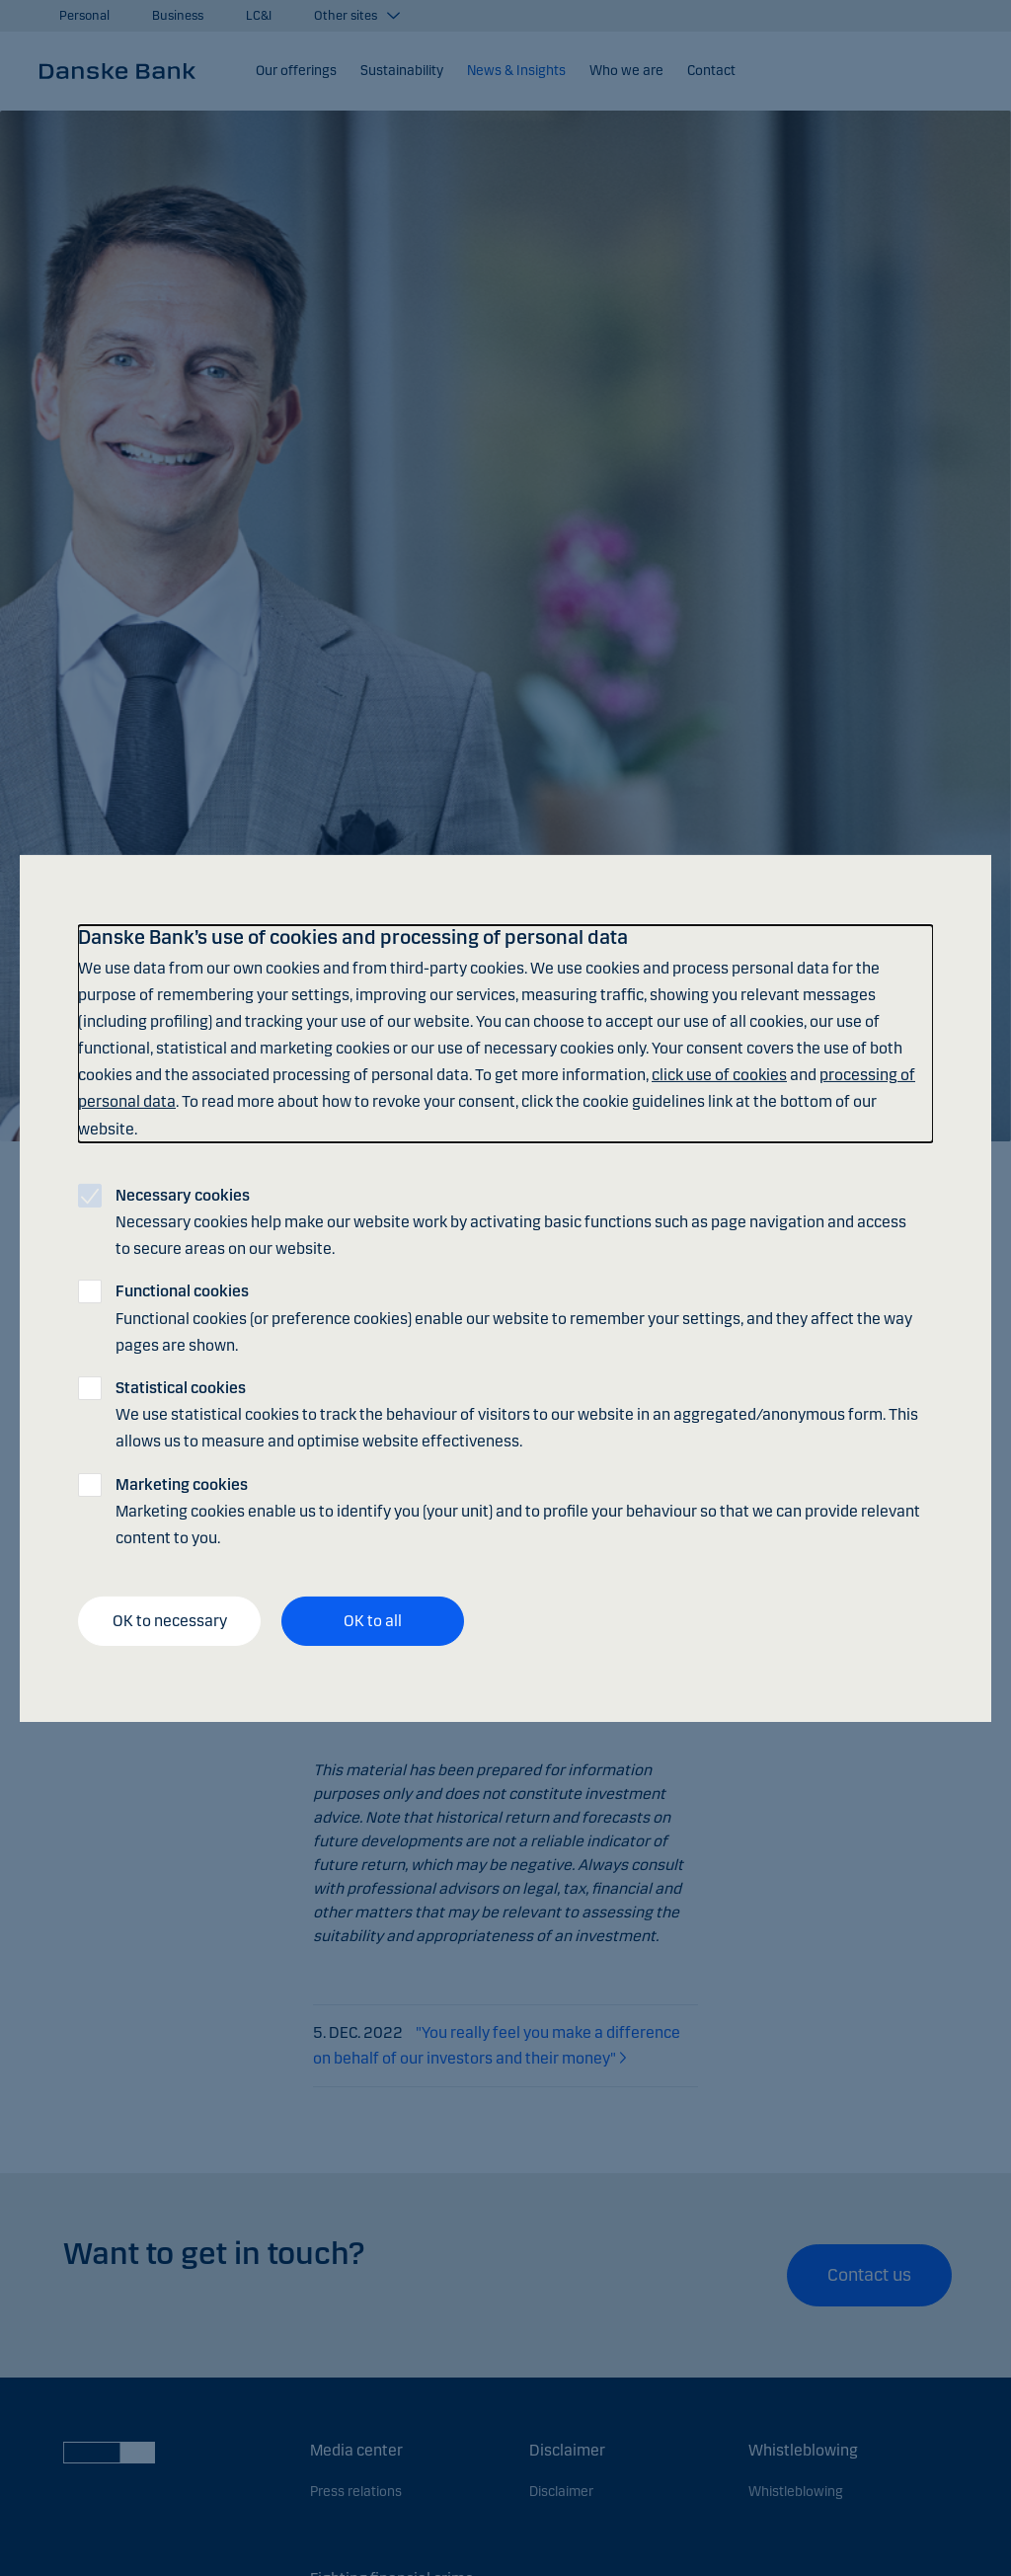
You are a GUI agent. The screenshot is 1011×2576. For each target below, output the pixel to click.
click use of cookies (719, 1074)
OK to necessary (170, 1620)
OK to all (373, 1620)
